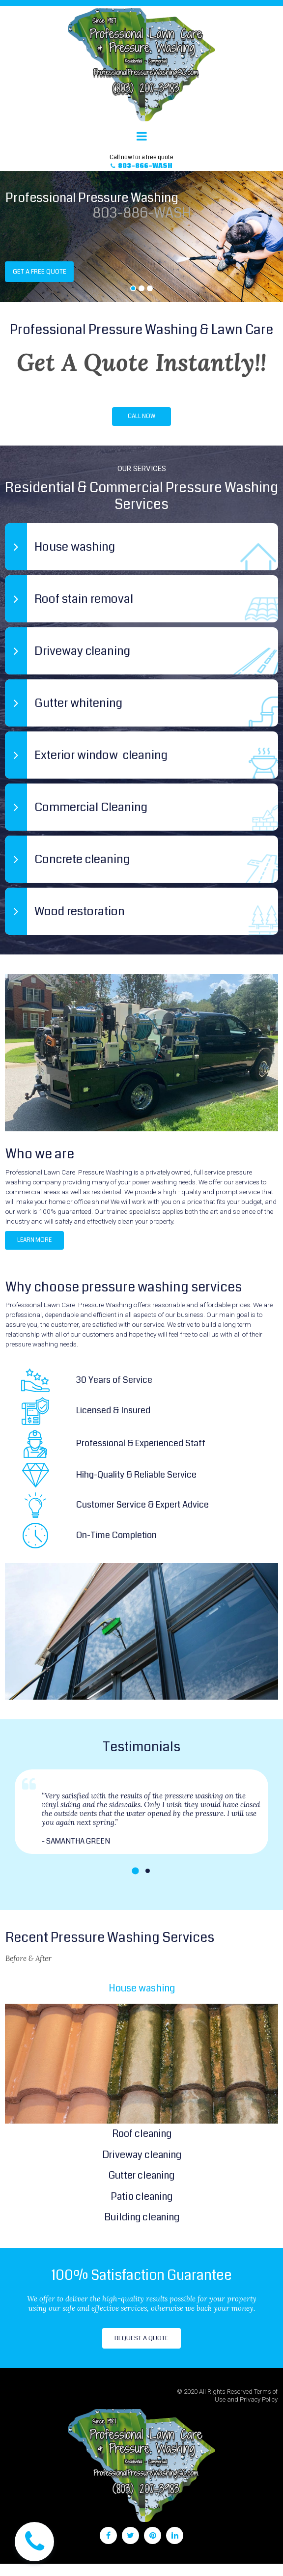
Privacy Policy (259, 2411)
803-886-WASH (141, 215)
